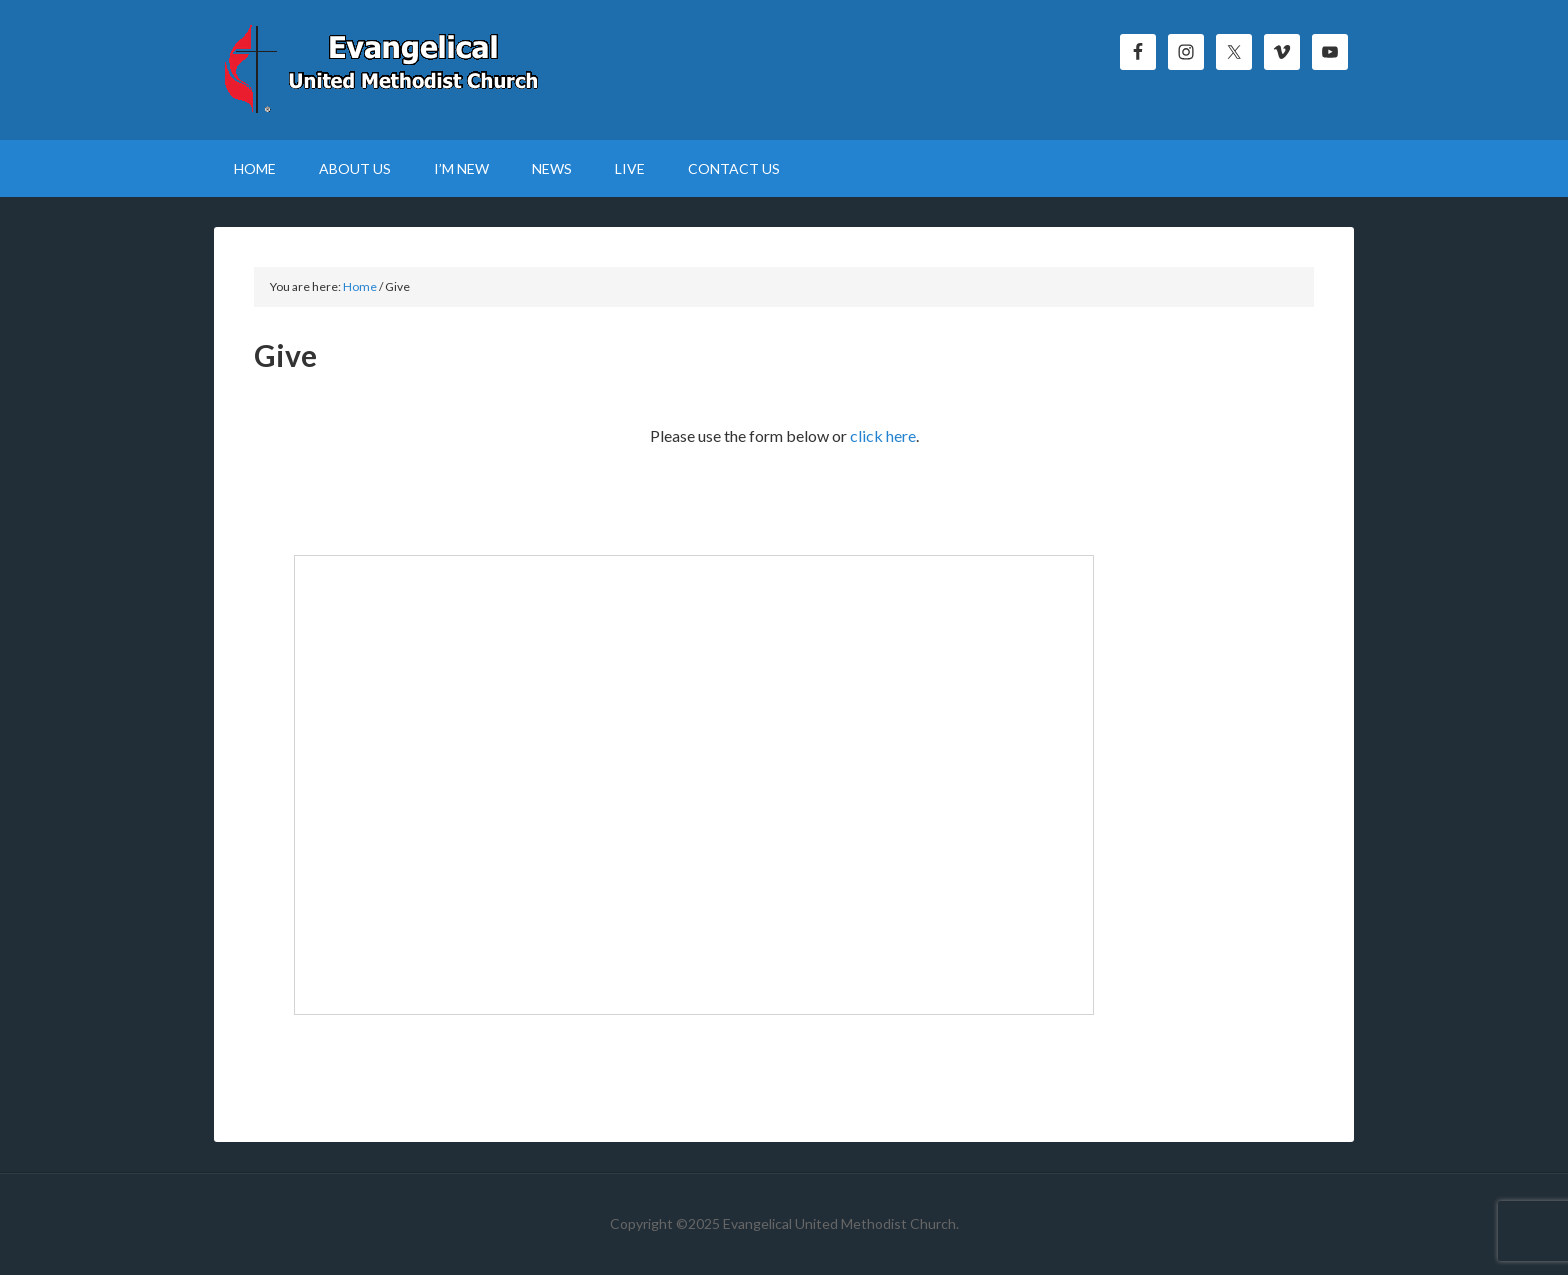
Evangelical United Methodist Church (384, 70)
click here (883, 435)
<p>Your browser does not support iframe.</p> (694, 785)
